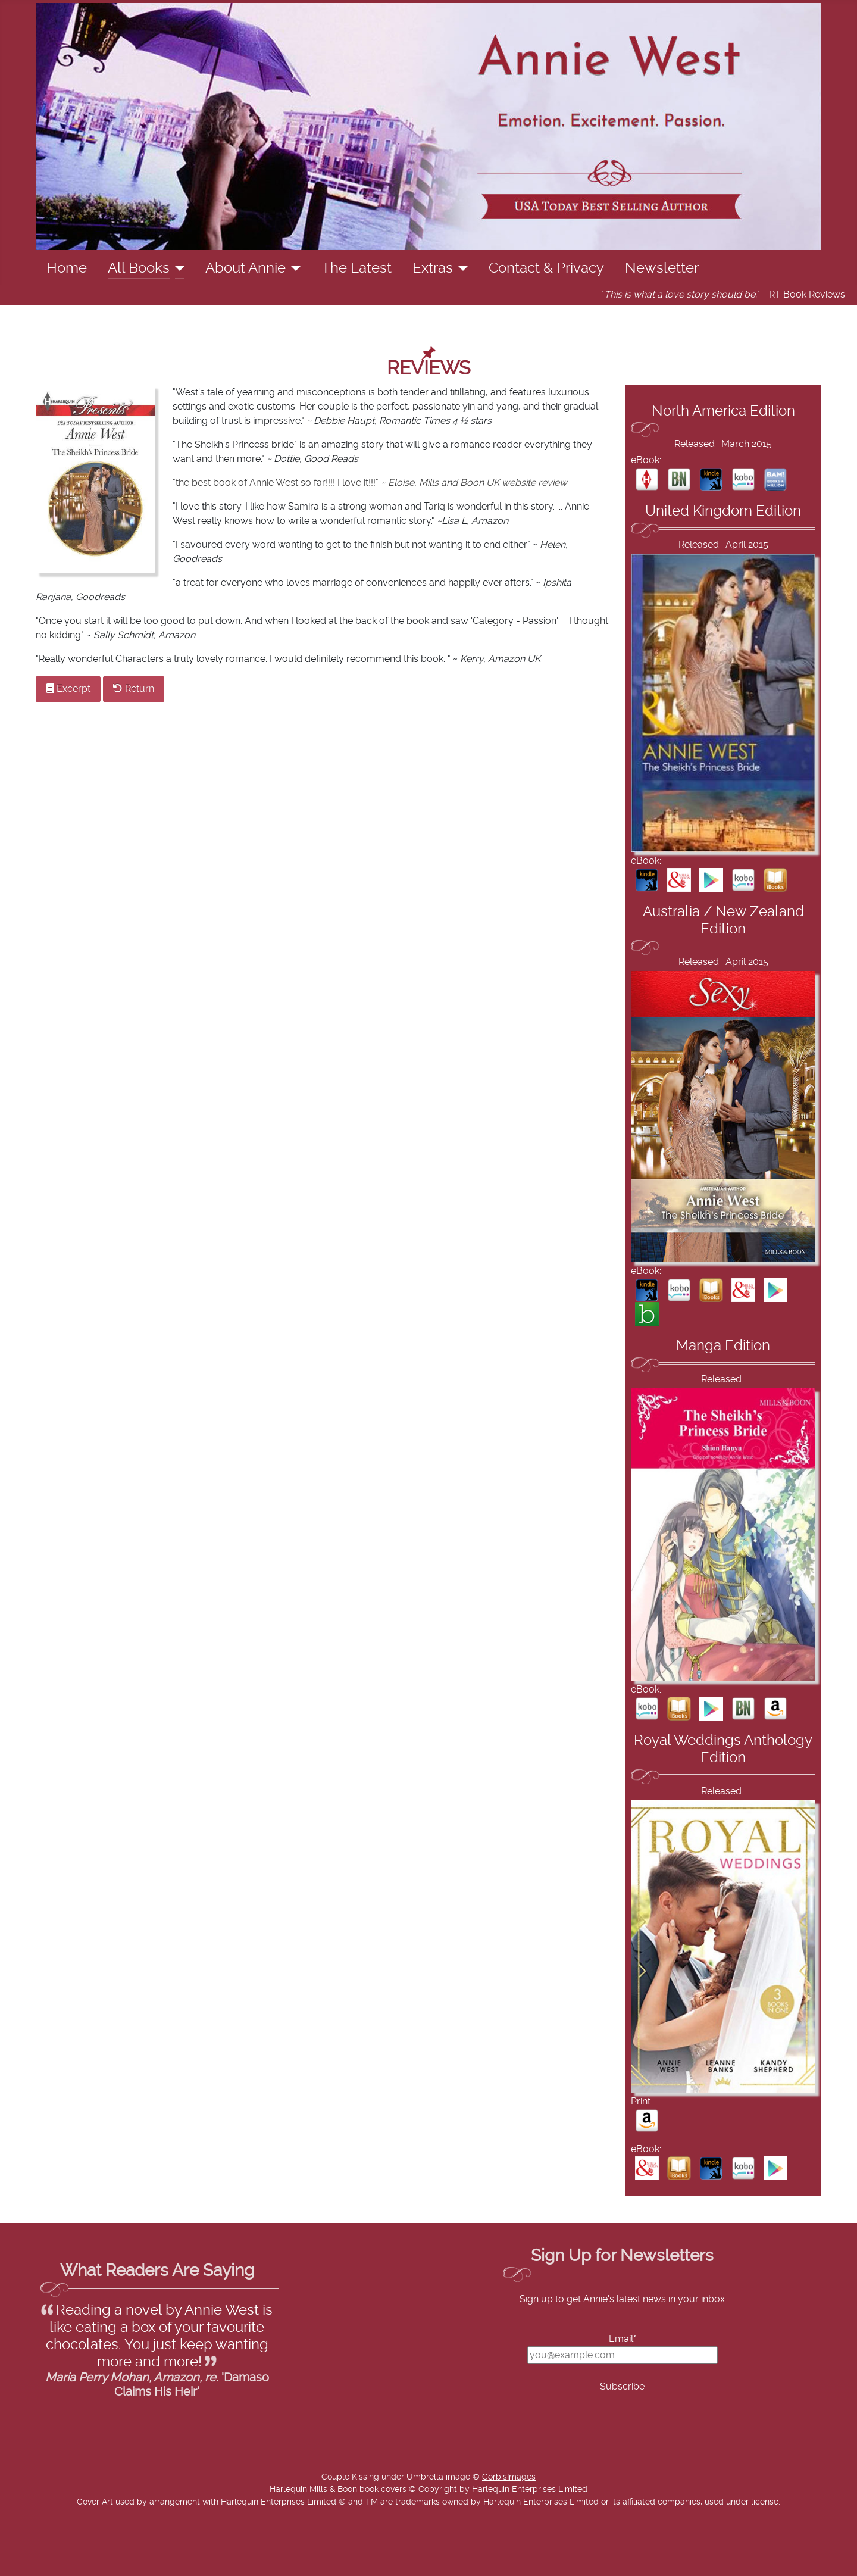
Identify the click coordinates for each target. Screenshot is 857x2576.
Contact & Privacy (546, 268)
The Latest (356, 268)
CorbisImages (509, 2477)
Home (66, 268)
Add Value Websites (96, 2561)
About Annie (245, 268)
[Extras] (460, 268)
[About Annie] (293, 268)
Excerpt (68, 688)
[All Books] (177, 268)
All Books (139, 268)
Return (133, 688)
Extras (432, 268)
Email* (622, 2339)
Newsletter (662, 268)
